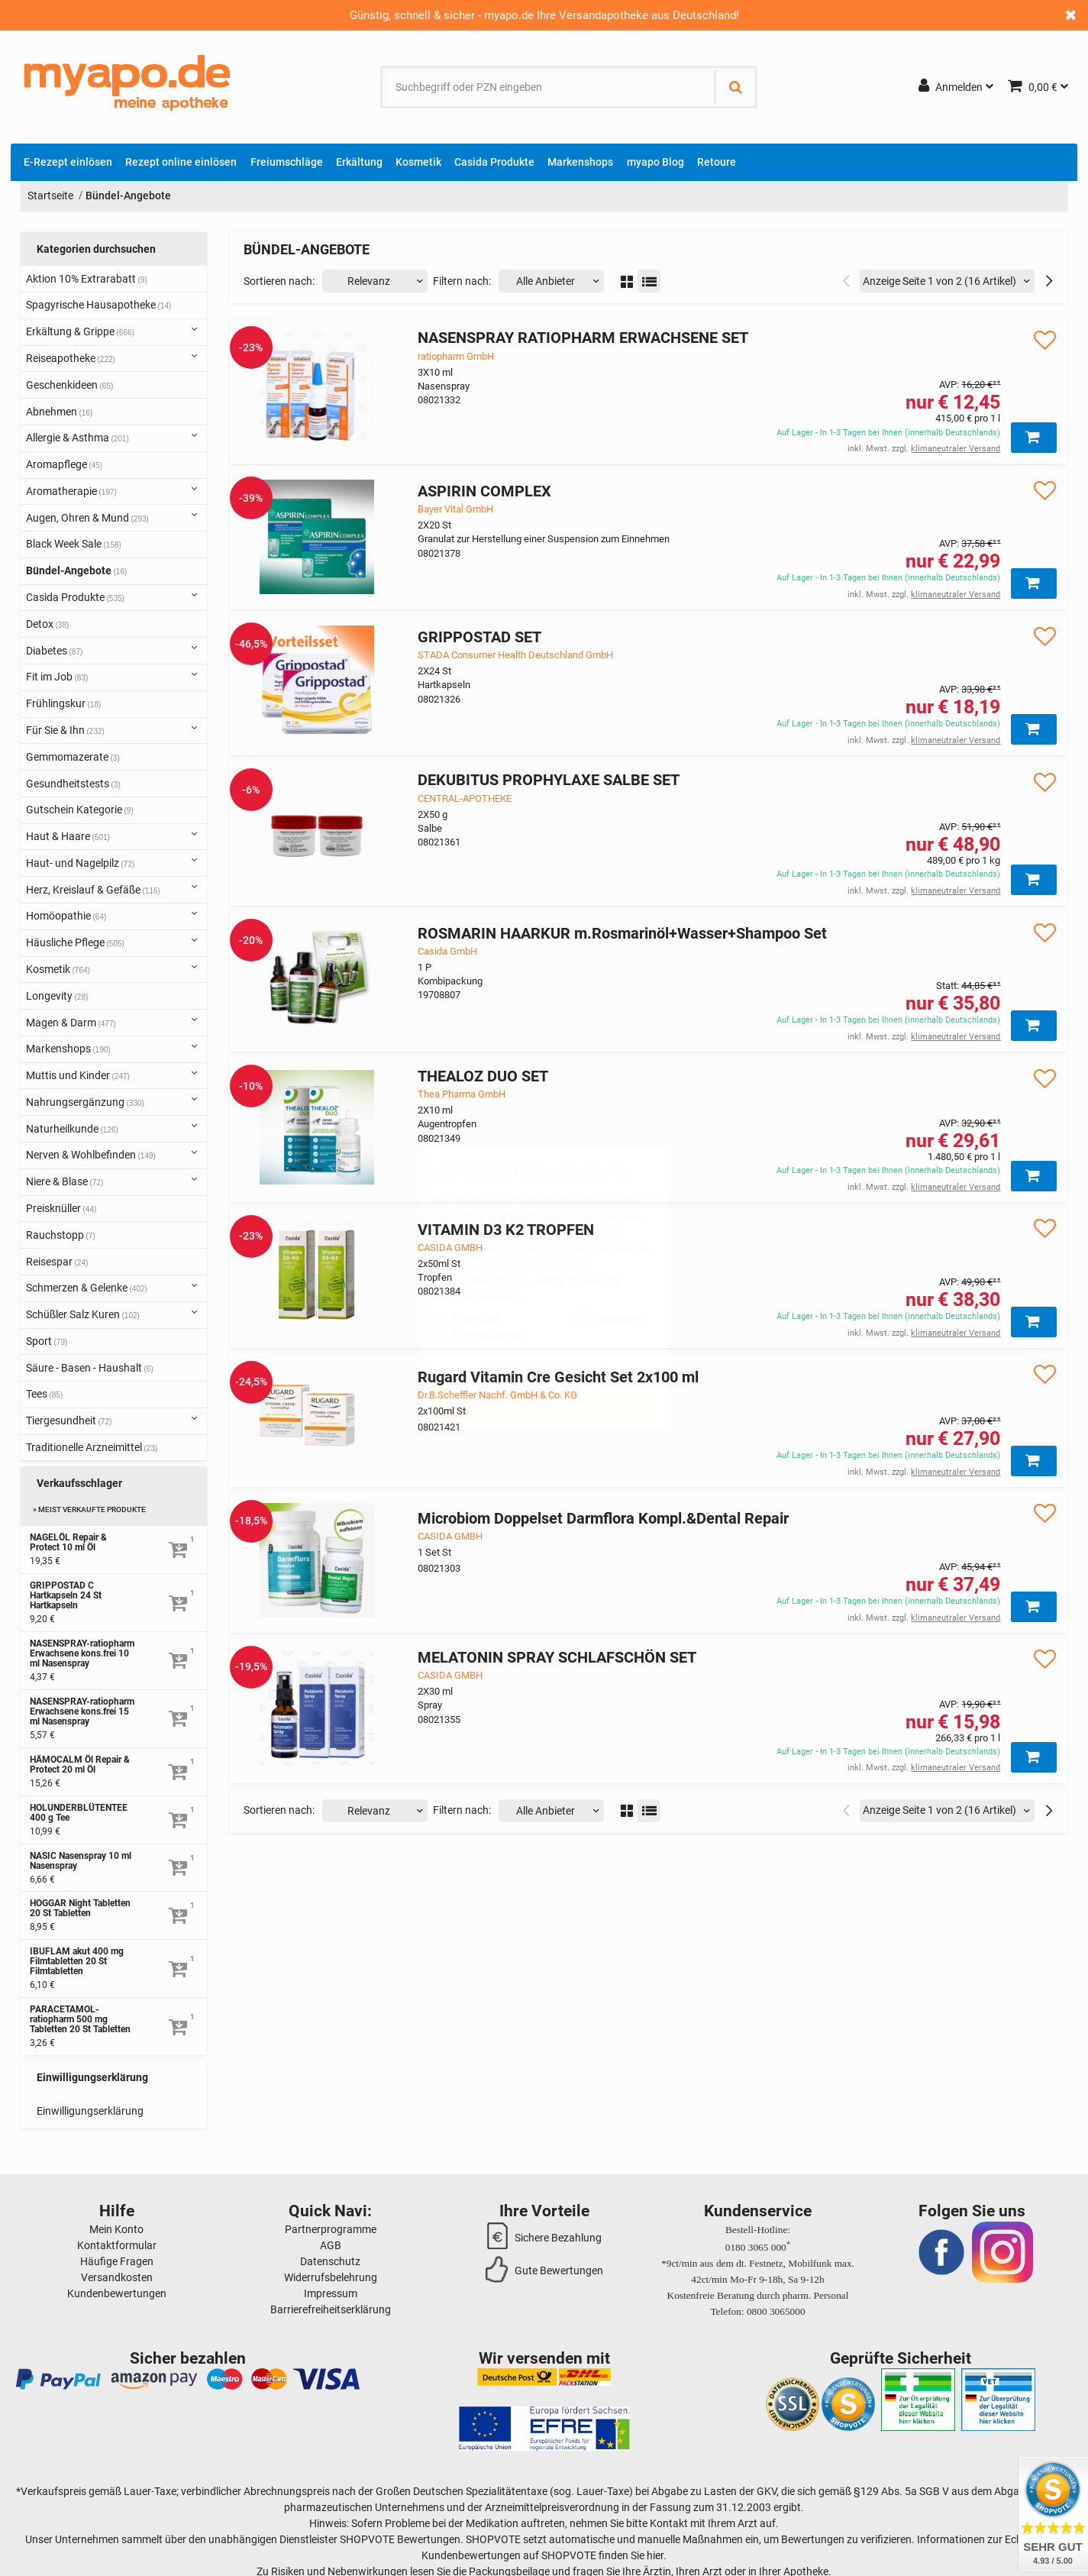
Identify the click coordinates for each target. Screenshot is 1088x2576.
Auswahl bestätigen (544, 1369)
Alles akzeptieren (544, 1405)
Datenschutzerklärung (534, 1265)
